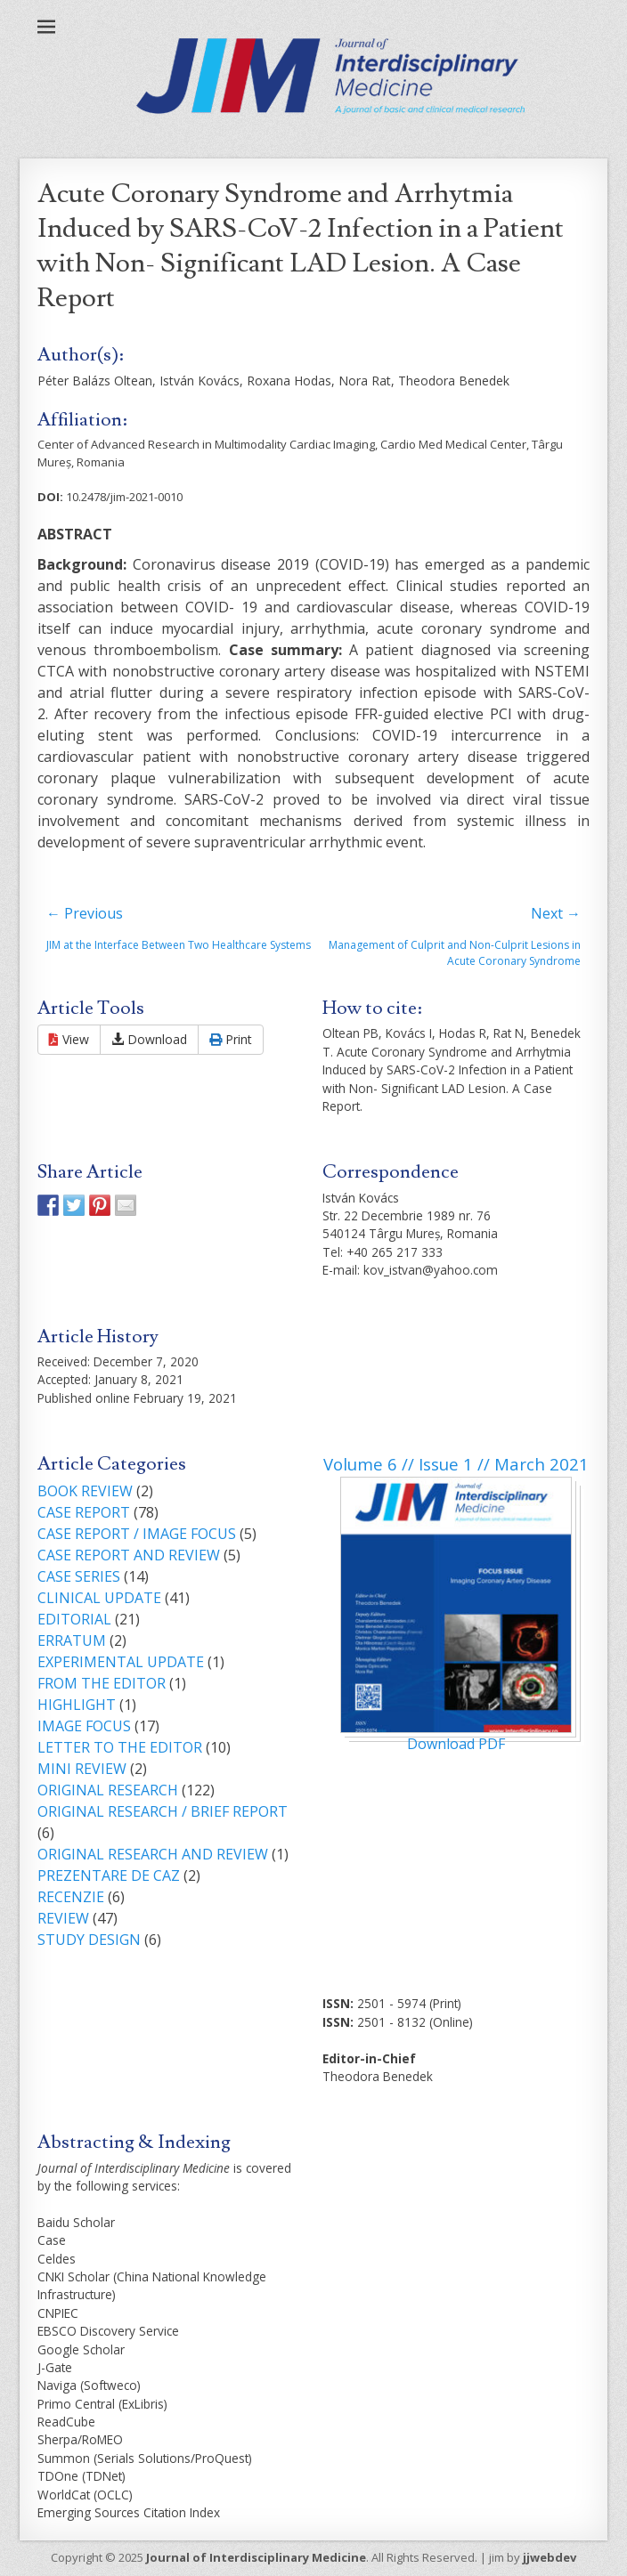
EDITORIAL (74, 1619)
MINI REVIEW (81, 1768)
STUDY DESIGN (89, 1939)
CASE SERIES (78, 1576)
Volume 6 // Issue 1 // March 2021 (456, 1464)
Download (149, 1039)
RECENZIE (70, 1897)
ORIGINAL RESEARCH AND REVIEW (152, 1854)
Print (230, 1039)
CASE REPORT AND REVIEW (128, 1555)
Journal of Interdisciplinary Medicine (256, 2557)
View (69, 1039)
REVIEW (63, 1918)
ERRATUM (71, 1640)
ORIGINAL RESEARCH (107, 1790)
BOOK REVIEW (85, 1491)
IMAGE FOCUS (84, 1726)
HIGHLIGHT (76, 1704)
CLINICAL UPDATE (99, 1598)
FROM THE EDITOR (101, 1683)
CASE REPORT (83, 1512)
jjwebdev (549, 2557)
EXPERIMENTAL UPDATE (120, 1662)
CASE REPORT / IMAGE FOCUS (136, 1533)
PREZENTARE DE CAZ (108, 1875)
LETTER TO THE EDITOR (119, 1747)
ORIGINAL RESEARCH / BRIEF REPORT (162, 1811)
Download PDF (456, 1744)
